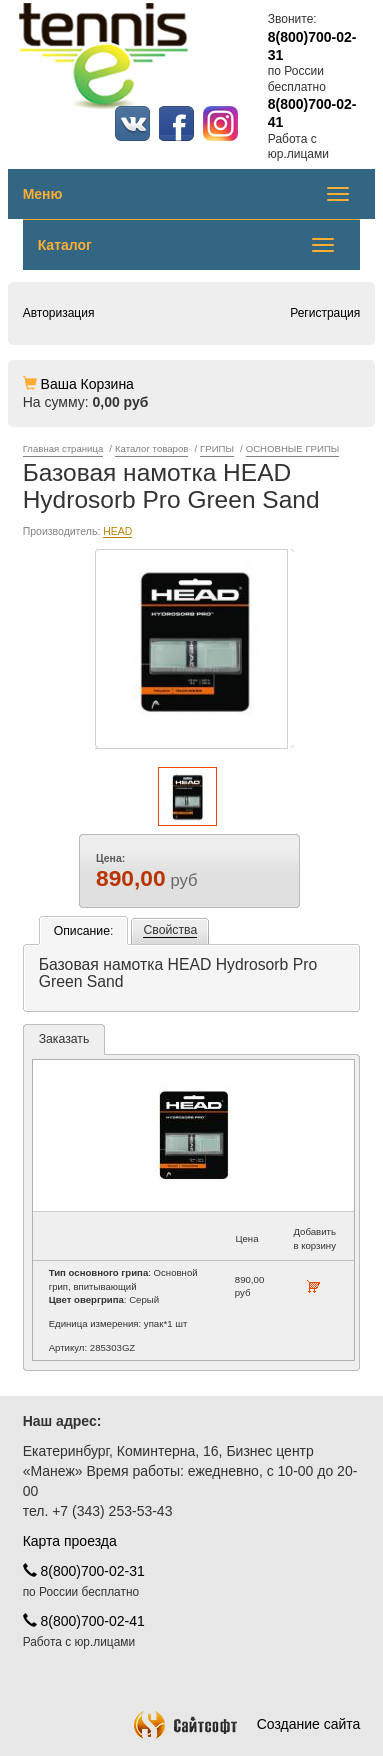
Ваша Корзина (87, 384)
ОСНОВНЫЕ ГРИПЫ (293, 448)
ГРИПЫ (217, 448)
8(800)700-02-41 (84, 1621)
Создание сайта (247, 1724)
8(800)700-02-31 (84, 1571)
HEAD (117, 531)
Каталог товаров (151, 448)
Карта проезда (70, 1541)
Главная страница (63, 448)
